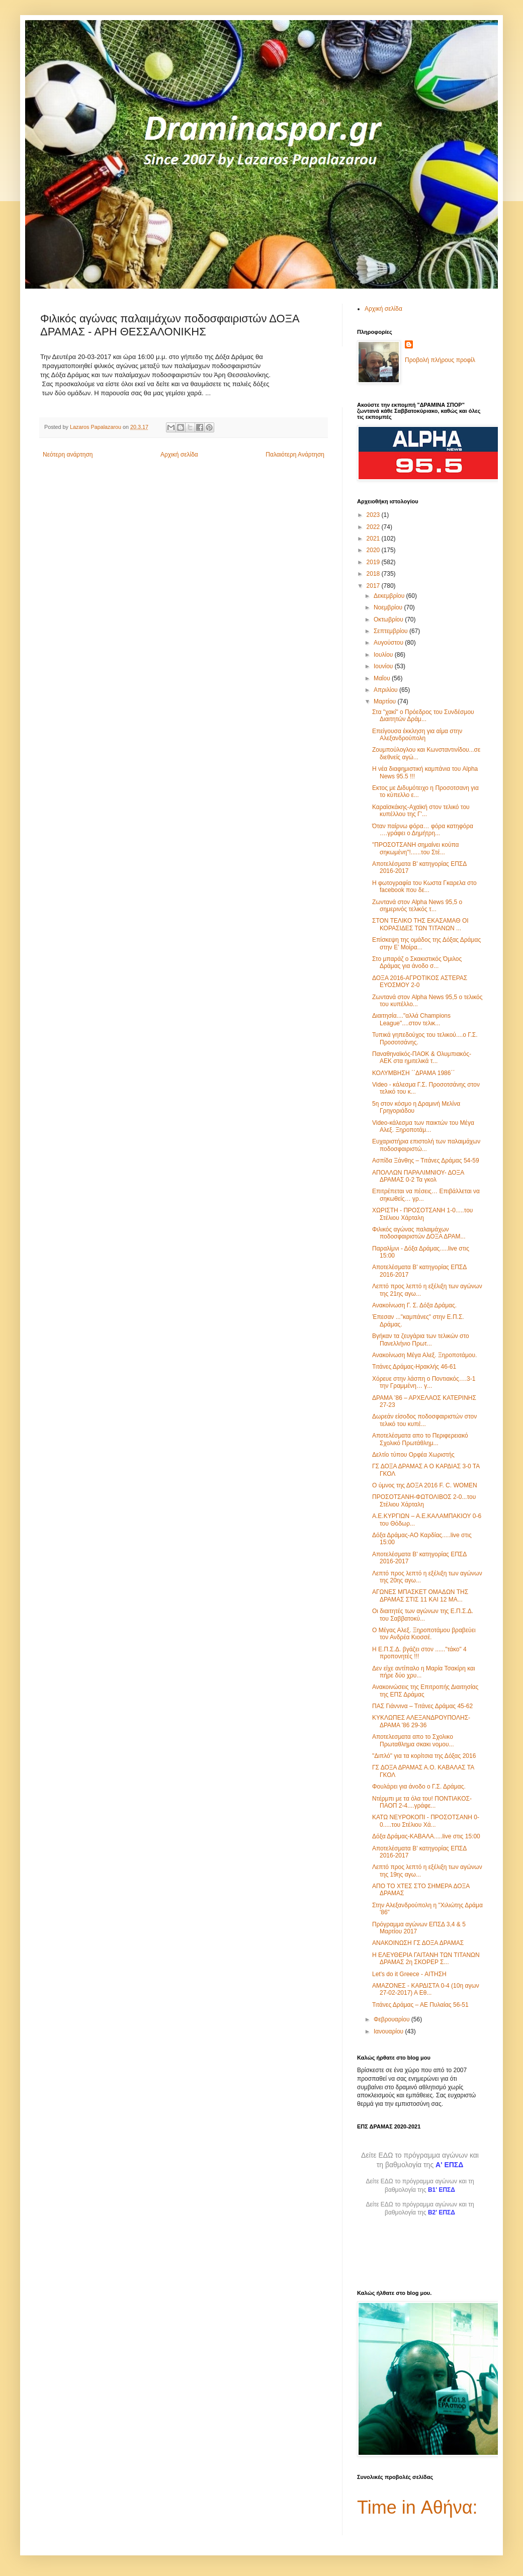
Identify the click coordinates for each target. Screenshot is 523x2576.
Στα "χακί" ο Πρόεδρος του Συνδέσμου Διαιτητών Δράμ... (423, 715)
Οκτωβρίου (389, 619)
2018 (374, 573)
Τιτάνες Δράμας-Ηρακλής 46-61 (414, 1366)
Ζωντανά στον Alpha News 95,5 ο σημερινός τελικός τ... (417, 906)
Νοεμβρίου (389, 607)
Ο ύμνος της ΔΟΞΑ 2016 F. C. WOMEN (424, 1485)
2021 (374, 538)
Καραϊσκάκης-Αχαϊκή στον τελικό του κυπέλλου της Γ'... (421, 811)
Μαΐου (383, 678)
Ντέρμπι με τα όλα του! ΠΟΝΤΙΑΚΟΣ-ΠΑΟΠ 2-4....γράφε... (422, 1802)
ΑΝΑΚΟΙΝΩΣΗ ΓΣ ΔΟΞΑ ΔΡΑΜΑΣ (418, 1942)
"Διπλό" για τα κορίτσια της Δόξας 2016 (424, 1755)
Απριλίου (386, 689)
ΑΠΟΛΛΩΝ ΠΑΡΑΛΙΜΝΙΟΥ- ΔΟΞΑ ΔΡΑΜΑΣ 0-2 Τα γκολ (418, 1176)
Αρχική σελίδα (179, 454)
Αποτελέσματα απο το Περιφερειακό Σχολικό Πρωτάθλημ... (420, 1439)
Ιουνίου (384, 666)
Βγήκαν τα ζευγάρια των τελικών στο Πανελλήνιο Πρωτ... (420, 1340)
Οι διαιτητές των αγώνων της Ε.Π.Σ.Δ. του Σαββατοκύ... (422, 1615)
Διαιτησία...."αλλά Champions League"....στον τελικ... (411, 1019)
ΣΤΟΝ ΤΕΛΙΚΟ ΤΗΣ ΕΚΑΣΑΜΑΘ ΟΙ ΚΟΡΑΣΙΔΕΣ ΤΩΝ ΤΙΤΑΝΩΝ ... (420, 924)
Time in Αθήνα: (417, 2507)
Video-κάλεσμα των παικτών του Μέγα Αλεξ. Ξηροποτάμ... (423, 1126)
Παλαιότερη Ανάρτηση (295, 454)
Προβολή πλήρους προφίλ (440, 360)
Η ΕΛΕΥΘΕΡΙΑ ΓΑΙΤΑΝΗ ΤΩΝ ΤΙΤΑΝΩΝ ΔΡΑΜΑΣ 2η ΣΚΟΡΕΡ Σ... (426, 1958)
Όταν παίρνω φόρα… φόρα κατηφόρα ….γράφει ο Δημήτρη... (422, 830)
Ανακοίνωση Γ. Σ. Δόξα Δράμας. (414, 1305)
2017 (374, 585)
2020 (374, 550)
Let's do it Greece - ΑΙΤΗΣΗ (409, 1974)
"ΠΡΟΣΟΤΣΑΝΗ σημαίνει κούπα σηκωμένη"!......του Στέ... (415, 848)
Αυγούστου (389, 642)
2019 (374, 562)
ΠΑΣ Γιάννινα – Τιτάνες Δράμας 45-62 (422, 1706)
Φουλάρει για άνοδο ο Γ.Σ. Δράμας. (419, 1786)
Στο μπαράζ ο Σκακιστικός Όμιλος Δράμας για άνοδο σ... (417, 962)
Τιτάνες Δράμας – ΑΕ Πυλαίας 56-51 (420, 2004)
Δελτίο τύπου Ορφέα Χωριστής (413, 1454)
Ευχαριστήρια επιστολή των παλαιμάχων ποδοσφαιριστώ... (426, 1145)
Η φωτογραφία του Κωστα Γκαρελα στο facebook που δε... (424, 886)
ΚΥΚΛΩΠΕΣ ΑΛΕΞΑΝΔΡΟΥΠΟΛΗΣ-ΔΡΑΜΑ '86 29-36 (421, 1721)
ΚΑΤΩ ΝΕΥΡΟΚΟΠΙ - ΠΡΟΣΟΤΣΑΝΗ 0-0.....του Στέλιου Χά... (425, 1821)
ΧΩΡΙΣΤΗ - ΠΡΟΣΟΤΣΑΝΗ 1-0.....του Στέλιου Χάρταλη (422, 1214)
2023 (374, 514)
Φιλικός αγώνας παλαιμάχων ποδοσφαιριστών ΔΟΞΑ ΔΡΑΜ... (418, 1233)
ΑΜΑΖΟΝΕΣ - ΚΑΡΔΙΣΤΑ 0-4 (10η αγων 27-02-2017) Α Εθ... (425, 1989)
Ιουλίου (384, 654)
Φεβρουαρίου (392, 2019)
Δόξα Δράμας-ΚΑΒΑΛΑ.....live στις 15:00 (426, 1836)
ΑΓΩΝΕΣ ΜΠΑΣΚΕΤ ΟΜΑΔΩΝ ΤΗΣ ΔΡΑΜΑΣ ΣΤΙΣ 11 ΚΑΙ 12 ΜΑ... (420, 1595)
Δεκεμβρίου (390, 595)
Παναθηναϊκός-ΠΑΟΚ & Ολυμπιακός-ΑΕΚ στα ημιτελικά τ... (421, 1057)
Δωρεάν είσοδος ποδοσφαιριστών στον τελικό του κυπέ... (424, 1420)
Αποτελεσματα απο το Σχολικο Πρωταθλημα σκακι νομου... (413, 1740)
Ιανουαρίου (389, 2031)
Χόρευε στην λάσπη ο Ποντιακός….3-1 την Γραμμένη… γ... (423, 1382)
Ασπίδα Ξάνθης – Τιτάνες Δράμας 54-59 (425, 1160)
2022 (374, 526)
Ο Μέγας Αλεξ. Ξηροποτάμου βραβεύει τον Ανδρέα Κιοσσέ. (424, 1634)
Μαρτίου (386, 701)
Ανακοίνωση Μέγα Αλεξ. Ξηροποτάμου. (424, 1355)
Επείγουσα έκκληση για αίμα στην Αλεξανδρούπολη (417, 735)
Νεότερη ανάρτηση (68, 454)
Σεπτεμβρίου (391, 631)
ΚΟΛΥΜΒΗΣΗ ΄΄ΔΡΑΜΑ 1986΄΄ (413, 1073)
